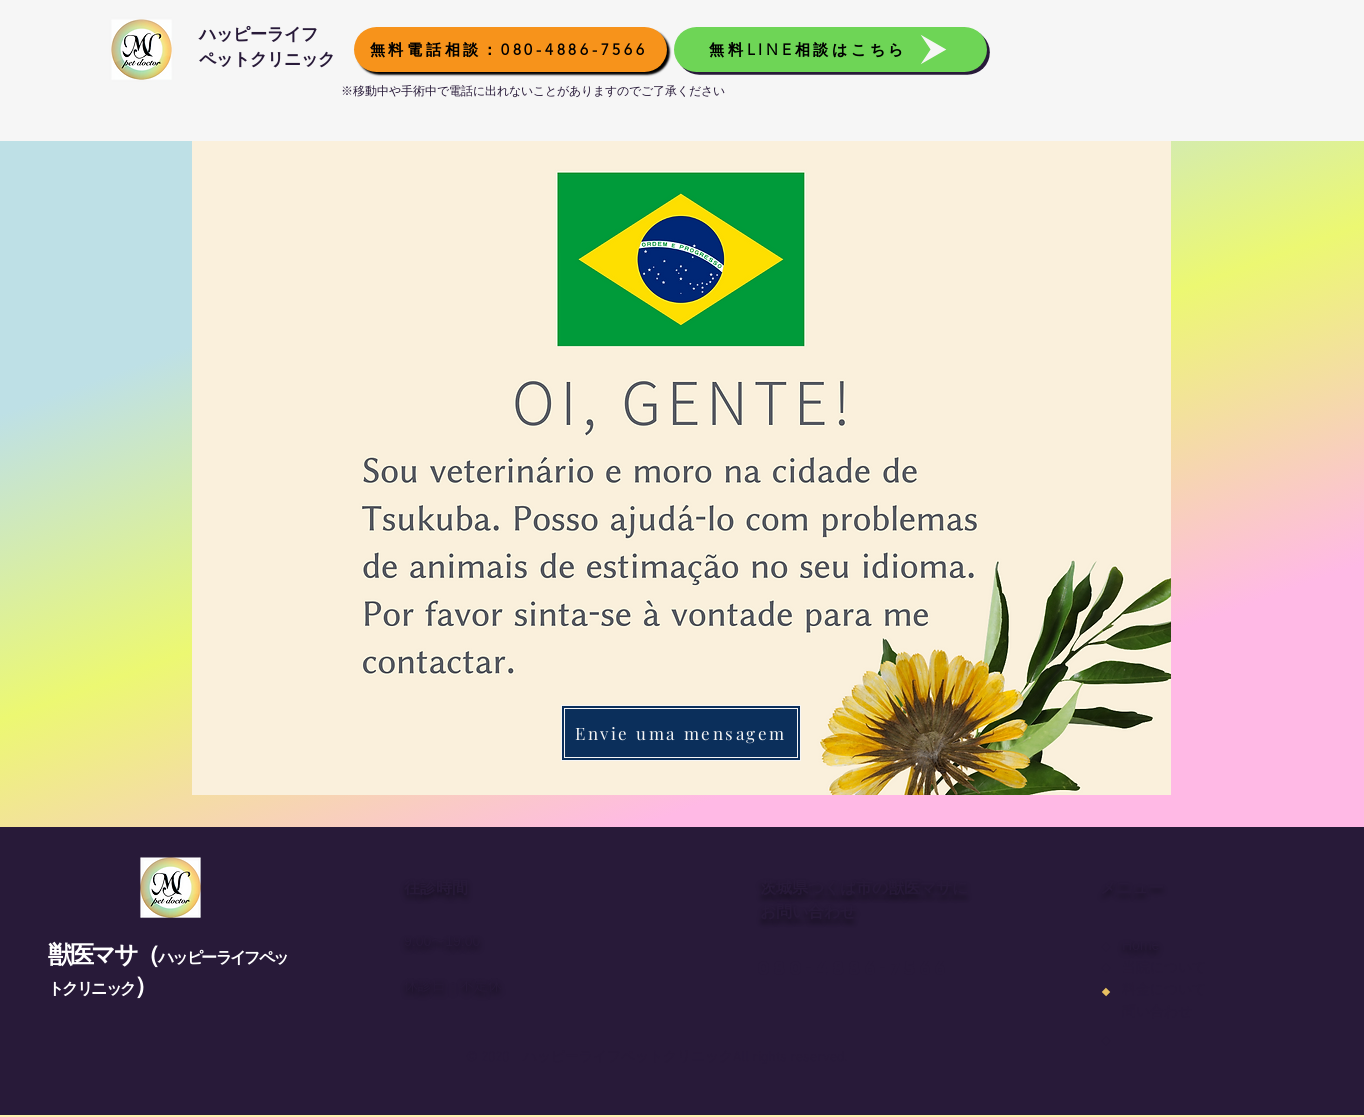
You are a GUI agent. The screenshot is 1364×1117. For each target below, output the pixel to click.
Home (1140, 945)
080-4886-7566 (853, 968)
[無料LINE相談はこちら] (830, 49)
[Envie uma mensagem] (681, 733)
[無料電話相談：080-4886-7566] (510, 49)
